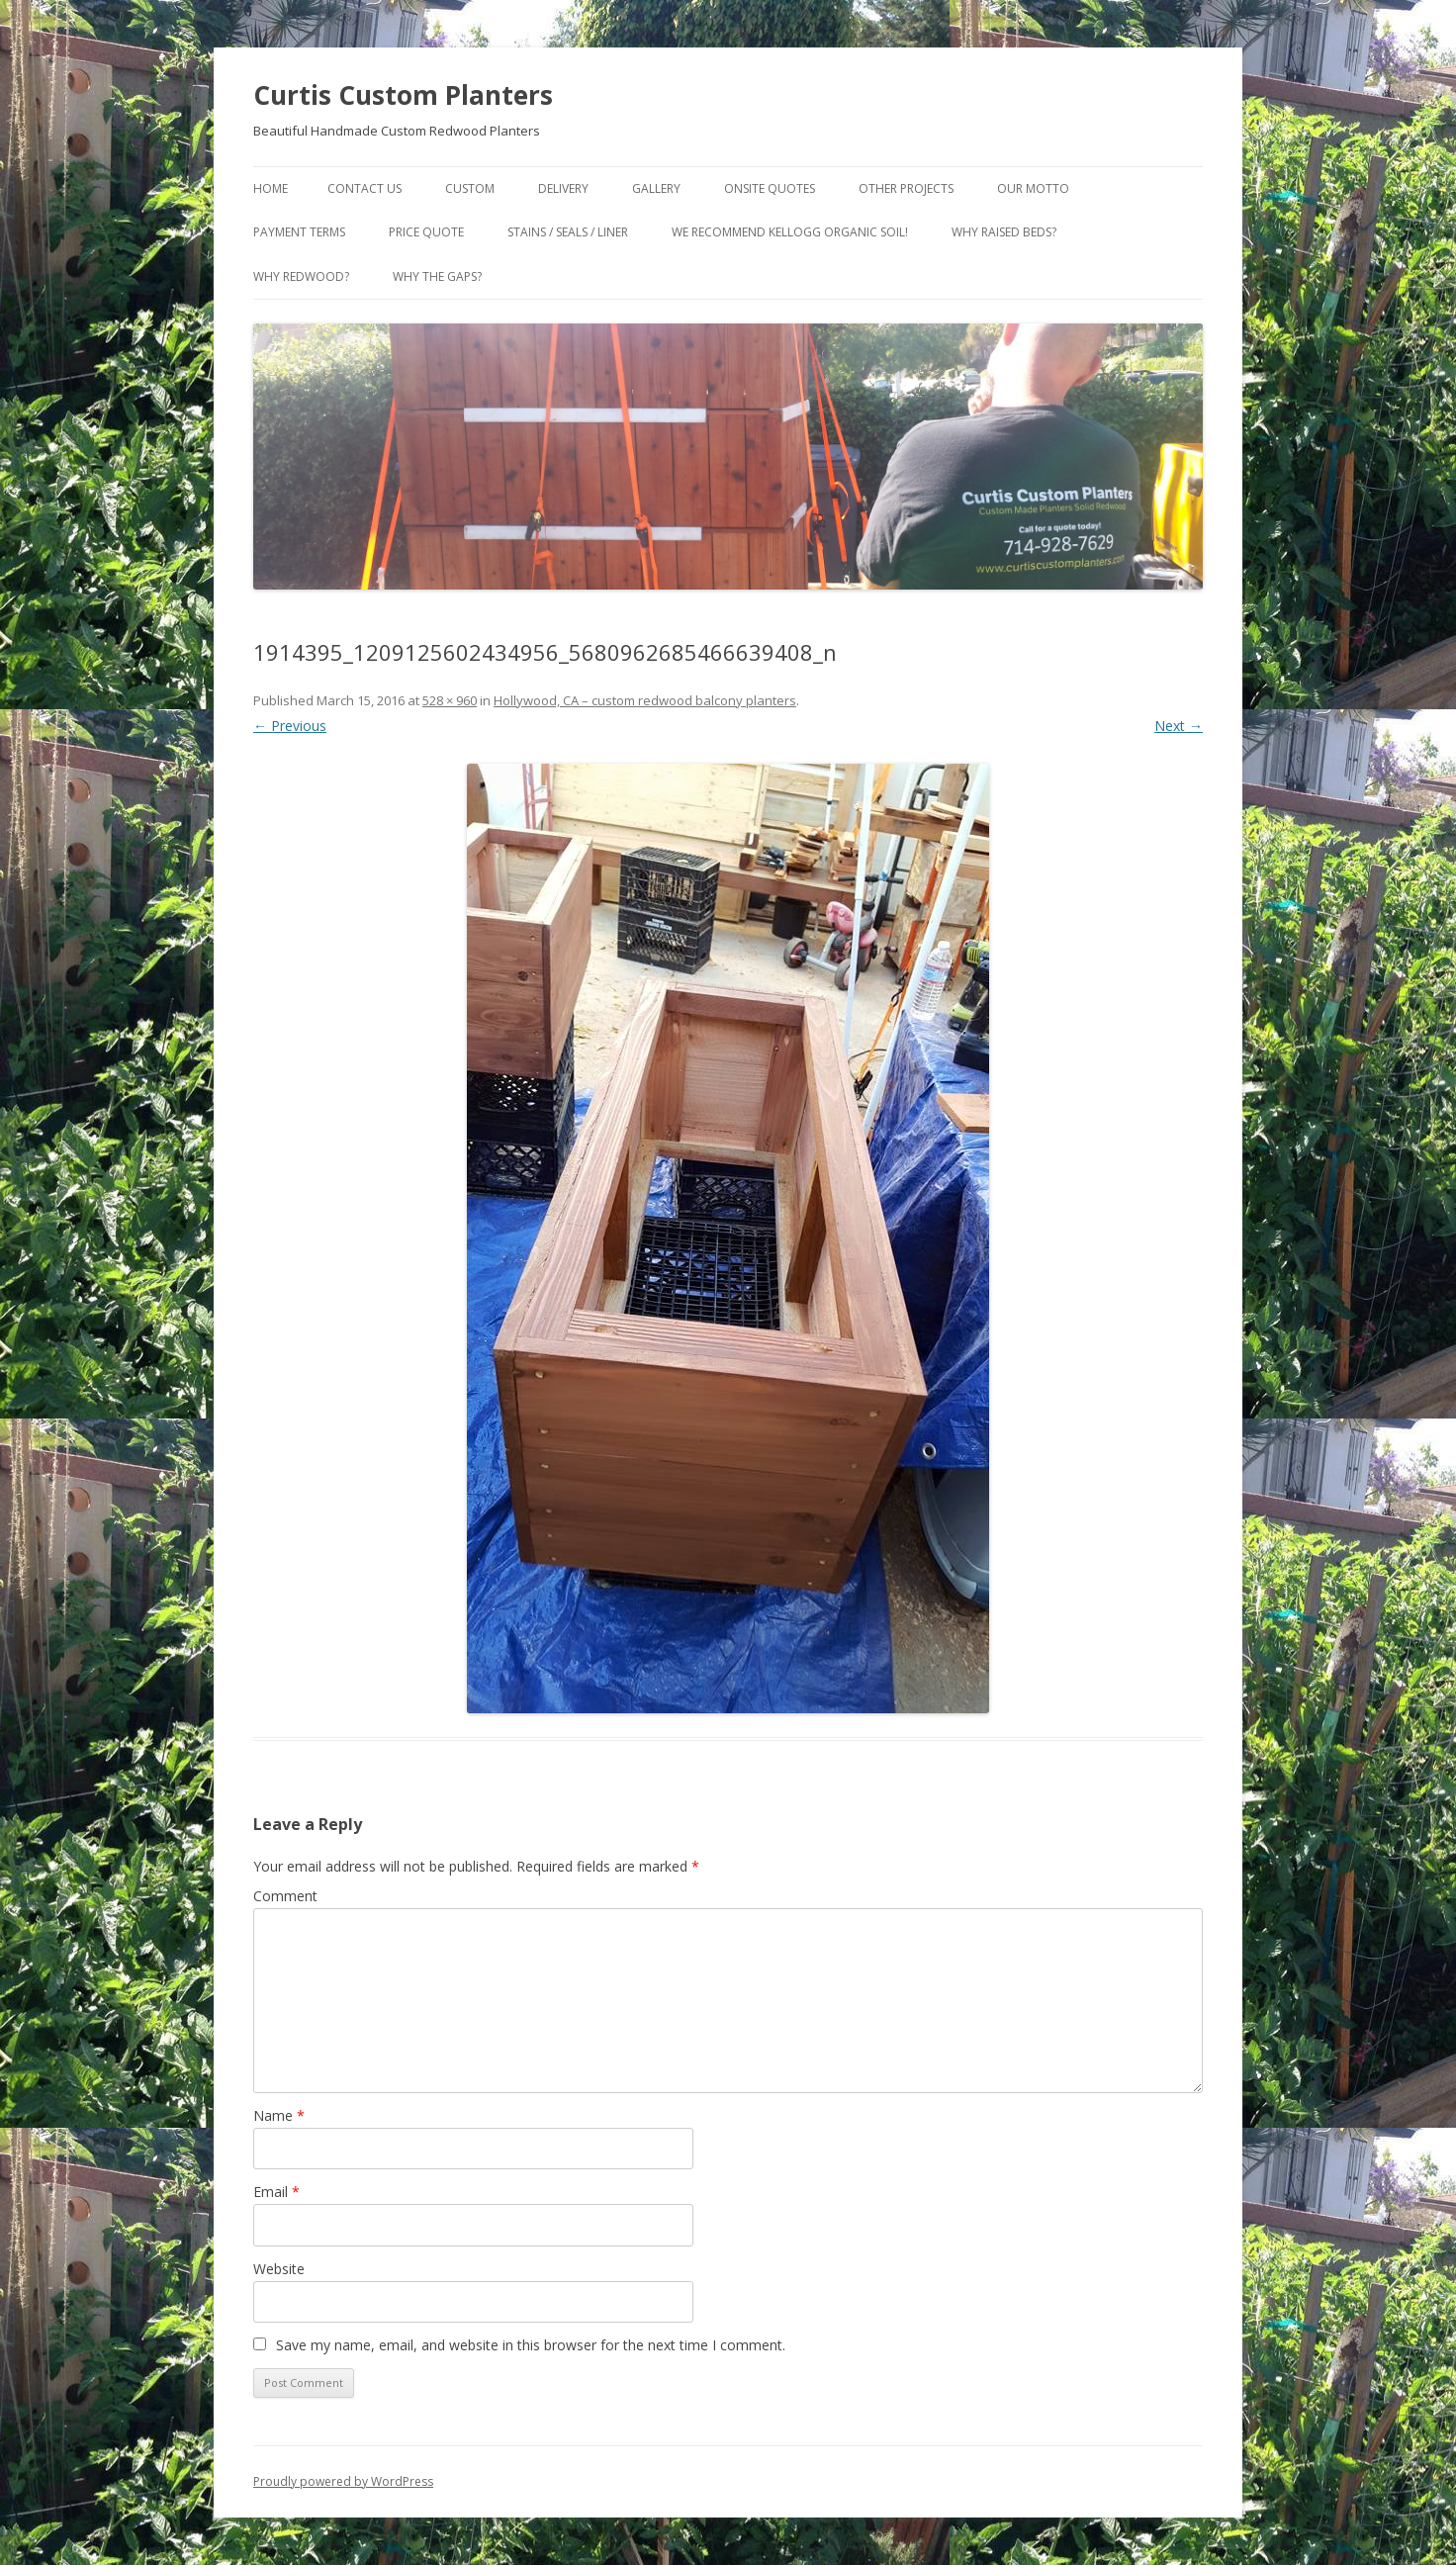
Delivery (563, 188)
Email (276, 2191)
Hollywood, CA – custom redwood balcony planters (645, 700)
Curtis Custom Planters (403, 95)
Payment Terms (299, 232)
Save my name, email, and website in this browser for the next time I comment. (530, 2345)
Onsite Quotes (769, 188)
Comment (285, 1895)
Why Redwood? (301, 276)
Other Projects (906, 188)
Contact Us (364, 188)
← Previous (289, 725)
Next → (1178, 725)
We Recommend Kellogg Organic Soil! (790, 232)
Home (270, 188)
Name (279, 2115)
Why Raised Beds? (1004, 232)
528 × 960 (449, 700)
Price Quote (426, 232)
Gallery (656, 188)
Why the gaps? (437, 276)
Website (279, 2268)
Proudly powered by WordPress (343, 2481)
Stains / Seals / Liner (567, 232)
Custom (470, 188)
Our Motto (1033, 188)
